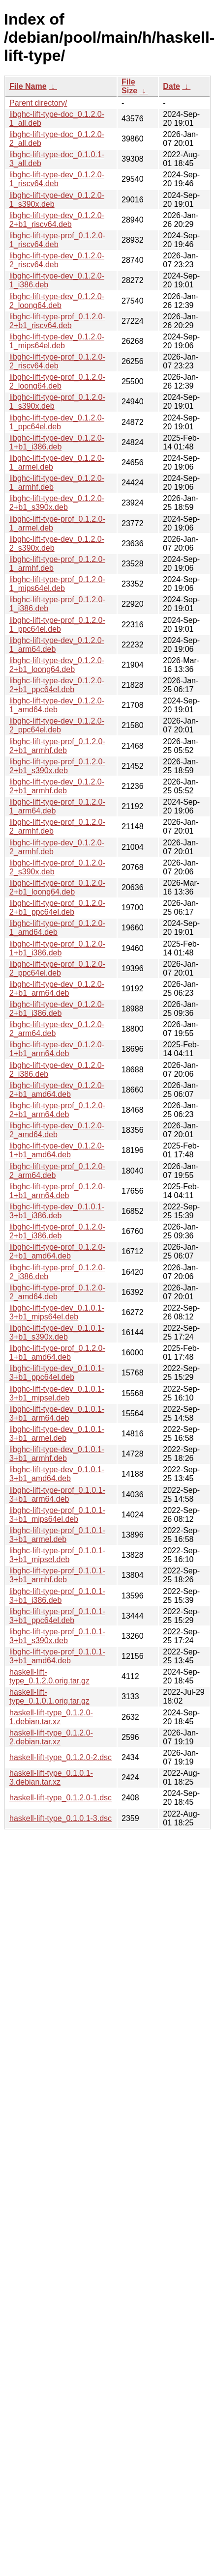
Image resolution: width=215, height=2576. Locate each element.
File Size (129, 86)
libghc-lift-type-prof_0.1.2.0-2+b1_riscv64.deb (57, 321)
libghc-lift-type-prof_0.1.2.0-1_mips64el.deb (57, 583)
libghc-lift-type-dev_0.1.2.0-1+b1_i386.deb (56, 442)
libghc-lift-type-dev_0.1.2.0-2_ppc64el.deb (56, 725)
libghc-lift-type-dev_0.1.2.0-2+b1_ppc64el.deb (56, 685)
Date (171, 86)
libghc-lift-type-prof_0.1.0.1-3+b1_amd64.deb (57, 1656)
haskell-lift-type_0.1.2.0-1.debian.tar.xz (51, 1717)
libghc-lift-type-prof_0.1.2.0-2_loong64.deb (57, 381)
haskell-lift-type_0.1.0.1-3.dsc (60, 1818)
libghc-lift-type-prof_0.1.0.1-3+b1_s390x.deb (57, 1636)
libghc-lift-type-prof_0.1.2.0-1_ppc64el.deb (57, 624)
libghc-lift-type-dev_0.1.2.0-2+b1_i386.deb (56, 1008)
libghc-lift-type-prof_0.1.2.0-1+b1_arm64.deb (57, 1191)
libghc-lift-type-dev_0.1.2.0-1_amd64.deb (56, 705)
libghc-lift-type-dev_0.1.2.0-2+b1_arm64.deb (56, 988)
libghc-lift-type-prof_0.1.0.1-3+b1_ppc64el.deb (57, 1615)
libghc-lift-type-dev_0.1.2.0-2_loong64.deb (56, 300)
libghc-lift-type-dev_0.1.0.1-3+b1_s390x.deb (56, 1332)
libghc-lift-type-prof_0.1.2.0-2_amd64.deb (57, 1292)
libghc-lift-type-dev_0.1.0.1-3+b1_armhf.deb (56, 1453)
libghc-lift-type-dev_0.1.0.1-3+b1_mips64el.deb (56, 1312)
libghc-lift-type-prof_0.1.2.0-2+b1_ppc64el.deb (57, 907)
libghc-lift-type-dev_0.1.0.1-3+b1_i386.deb (56, 1211)
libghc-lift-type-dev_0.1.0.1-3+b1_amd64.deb (56, 1474)
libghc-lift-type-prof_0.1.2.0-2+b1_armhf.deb (57, 746)
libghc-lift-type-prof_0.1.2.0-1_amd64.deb (57, 927)
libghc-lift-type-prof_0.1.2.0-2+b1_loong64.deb (57, 887)
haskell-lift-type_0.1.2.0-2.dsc (60, 1757)
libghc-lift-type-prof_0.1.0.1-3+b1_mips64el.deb (57, 1514)
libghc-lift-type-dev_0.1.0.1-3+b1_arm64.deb (56, 1413)
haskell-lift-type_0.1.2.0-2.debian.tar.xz (51, 1737)
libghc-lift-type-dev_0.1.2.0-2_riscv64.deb (56, 260)
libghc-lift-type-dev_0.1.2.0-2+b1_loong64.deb (56, 664)
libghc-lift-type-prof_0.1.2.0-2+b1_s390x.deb (57, 766)
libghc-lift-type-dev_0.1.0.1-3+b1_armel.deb (56, 1433)
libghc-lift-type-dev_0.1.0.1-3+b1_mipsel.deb (56, 1393)
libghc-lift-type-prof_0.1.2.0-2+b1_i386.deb (57, 1231)
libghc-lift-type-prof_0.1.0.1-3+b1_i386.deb (57, 1595)
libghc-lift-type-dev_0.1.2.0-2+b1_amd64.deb (56, 1089)
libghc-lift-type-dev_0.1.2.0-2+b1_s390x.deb (56, 502)
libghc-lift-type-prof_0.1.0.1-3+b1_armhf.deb (57, 1575)
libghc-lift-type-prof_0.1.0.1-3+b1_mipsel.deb (57, 1555)
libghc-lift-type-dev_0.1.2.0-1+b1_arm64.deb (56, 1049)
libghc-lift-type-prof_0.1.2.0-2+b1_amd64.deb (57, 1251)
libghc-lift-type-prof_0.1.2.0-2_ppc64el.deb (57, 968)
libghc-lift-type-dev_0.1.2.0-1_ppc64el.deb (56, 422)
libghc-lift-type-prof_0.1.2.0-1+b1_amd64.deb (57, 1352)
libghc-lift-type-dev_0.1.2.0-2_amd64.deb (56, 1130)
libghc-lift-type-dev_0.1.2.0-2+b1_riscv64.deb (56, 219)
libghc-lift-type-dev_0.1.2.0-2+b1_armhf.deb (56, 786)
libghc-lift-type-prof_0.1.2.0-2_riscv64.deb (57, 361)
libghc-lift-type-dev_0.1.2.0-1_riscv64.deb (56, 179)
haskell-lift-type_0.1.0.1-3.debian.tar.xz (51, 1777)
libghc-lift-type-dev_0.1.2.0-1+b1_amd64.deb (56, 1150)
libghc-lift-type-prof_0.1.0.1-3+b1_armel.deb (57, 1534)
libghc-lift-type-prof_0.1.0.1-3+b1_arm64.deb (57, 1494)
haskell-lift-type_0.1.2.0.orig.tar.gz (49, 1676)
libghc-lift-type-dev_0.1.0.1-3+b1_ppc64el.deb (56, 1372)
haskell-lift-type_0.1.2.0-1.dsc (60, 1797)
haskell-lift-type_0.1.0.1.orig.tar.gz (49, 1696)
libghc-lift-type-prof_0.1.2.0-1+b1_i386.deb (57, 948)
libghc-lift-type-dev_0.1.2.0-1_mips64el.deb (56, 341)
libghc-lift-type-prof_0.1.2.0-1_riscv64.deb (57, 240)
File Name (28, 86)
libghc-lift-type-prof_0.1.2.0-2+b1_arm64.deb (57, 1110)
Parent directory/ (38, 103)
